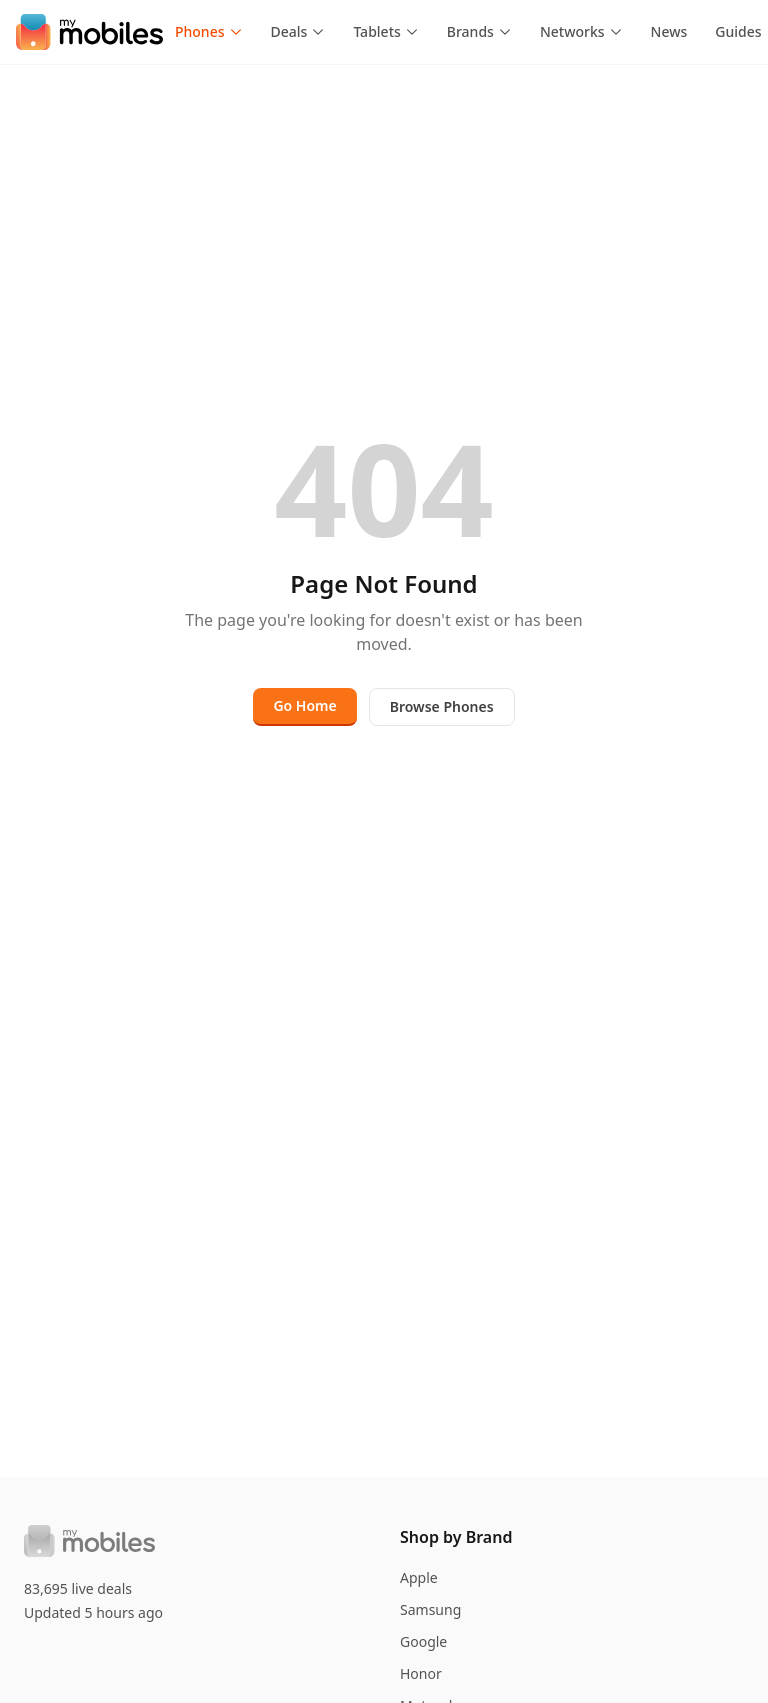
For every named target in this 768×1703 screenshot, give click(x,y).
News (669, 31)
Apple (419, 1577)
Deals (298, 31)
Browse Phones (442, 706)
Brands (479, 31)
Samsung (430, 1609)
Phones (209, 31)
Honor (421, 1673)
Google (423, 1641)
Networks (581, 31)
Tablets (385, 31)
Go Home (304, 705)
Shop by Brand (456, 1537)
